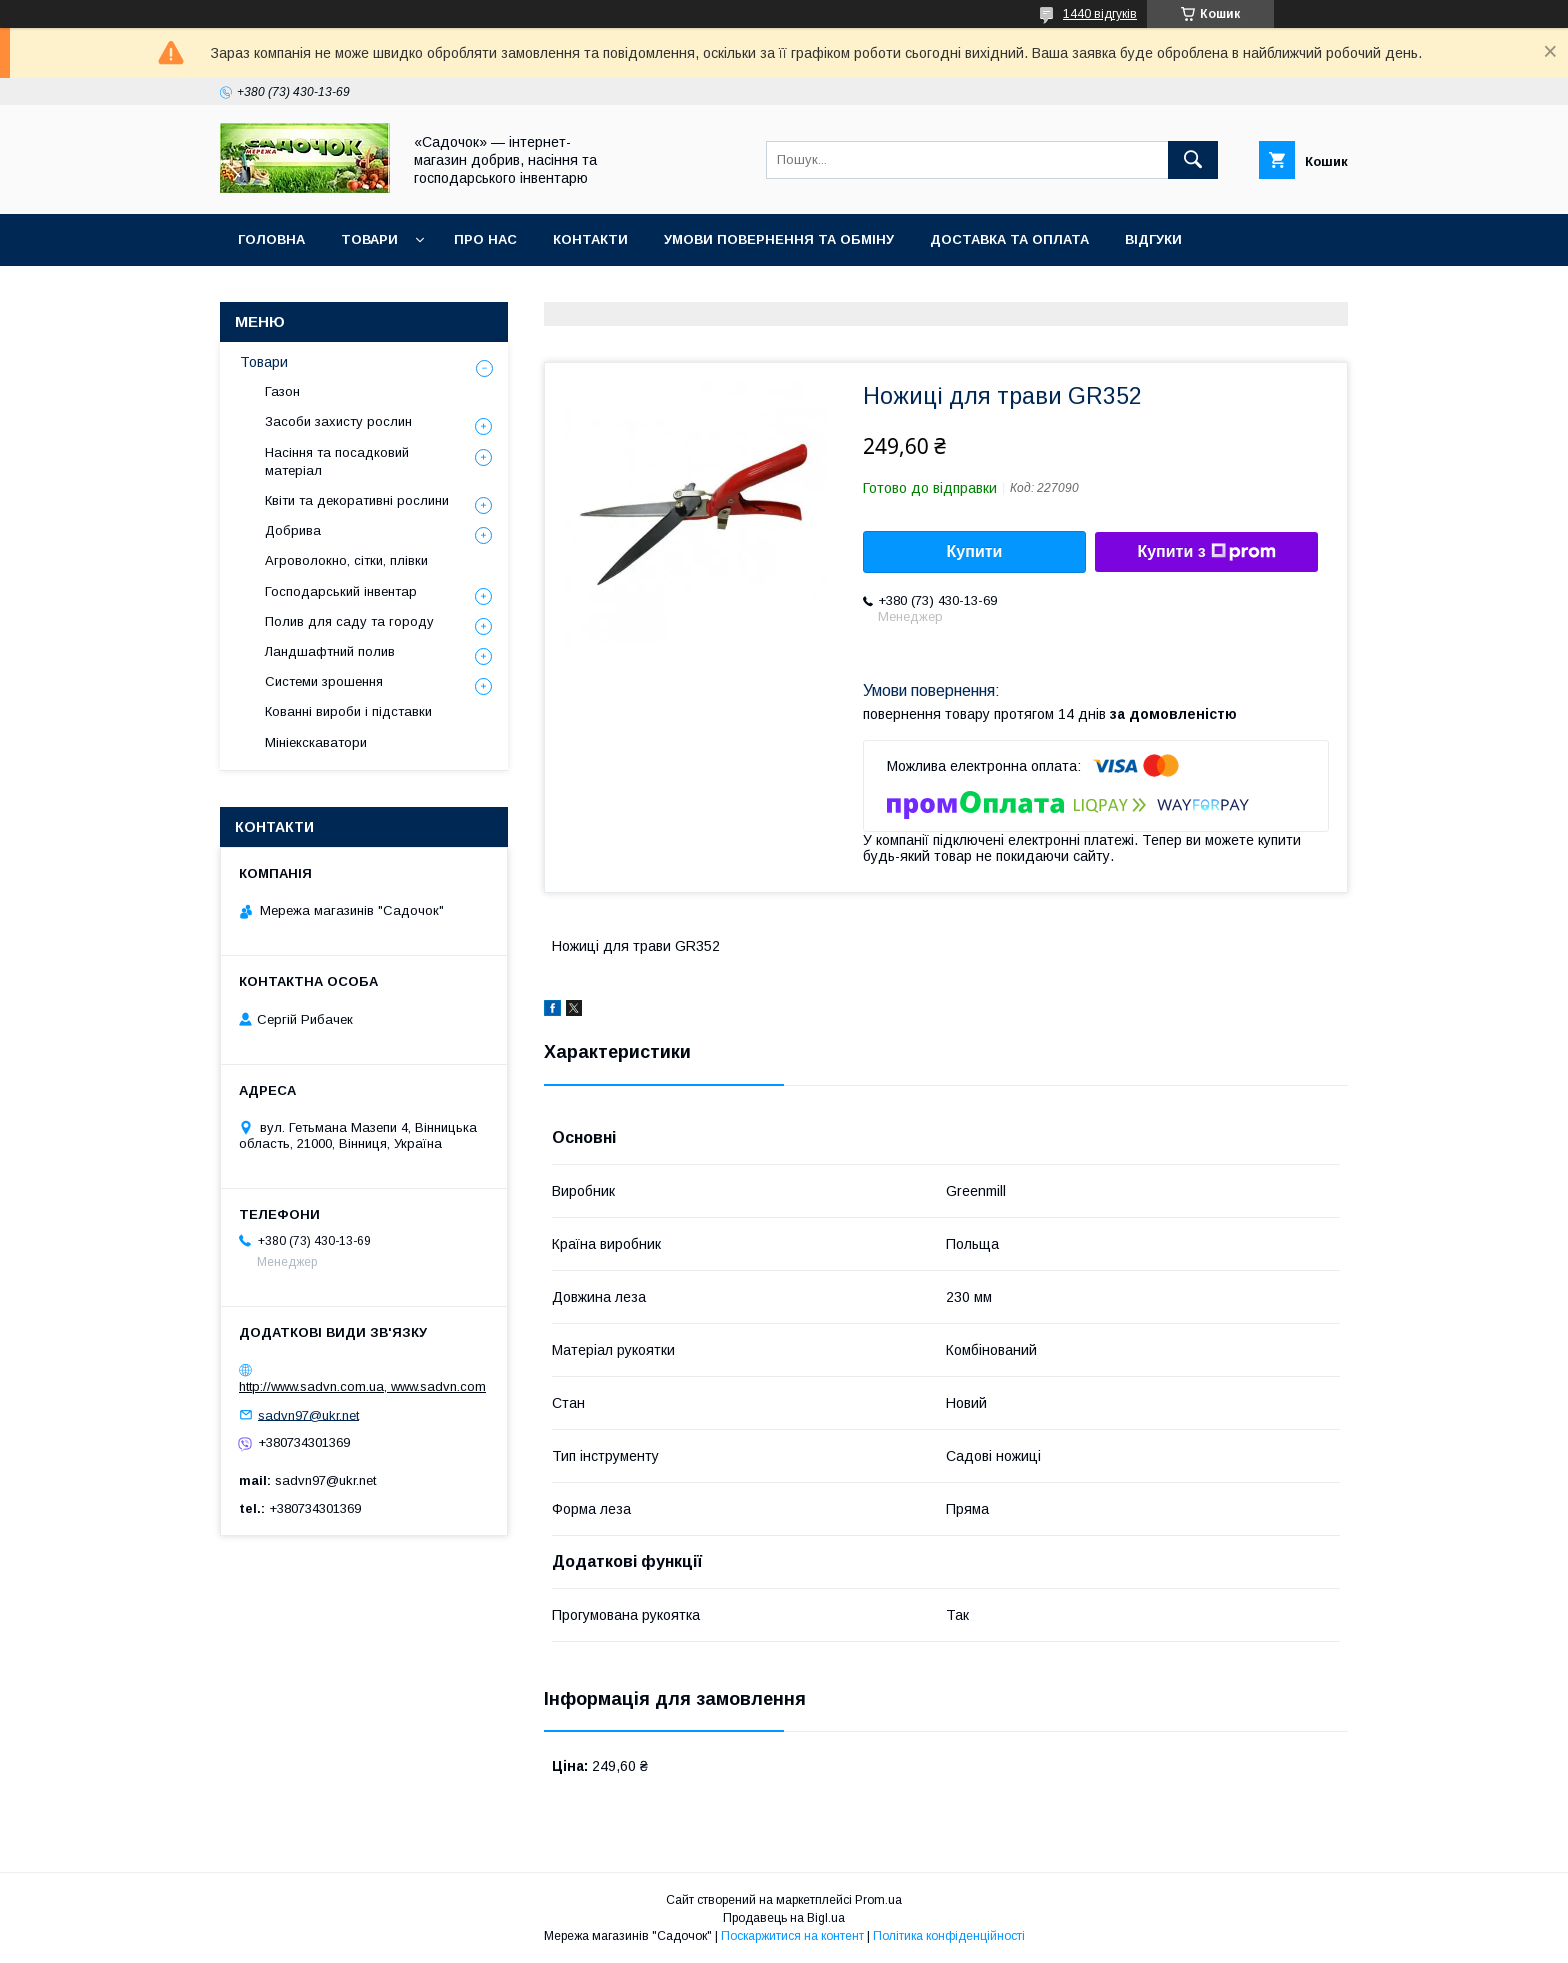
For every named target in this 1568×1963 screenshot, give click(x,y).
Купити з (1206, 552)
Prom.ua (878, 1900)
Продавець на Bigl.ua (784, 1918)
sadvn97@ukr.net (308, 1414)
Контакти (590, 239)
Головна (271, 239)
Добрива (293, 530)
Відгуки (1153, 239)
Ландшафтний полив (330, 651)
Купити (975, 551)
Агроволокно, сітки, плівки (346, 560)
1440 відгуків (1100, 14)
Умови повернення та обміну (779, 239)
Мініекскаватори (316, 742)
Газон (282, 391)
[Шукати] (1193, 160)
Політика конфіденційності (949, 1936)
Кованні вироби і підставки (348, 711)
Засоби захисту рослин (338, 421)
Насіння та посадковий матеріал (337, 461)
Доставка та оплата (1009, 239)
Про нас (485, 239)
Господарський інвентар (341, 591)
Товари (369, 239)
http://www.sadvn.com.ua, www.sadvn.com (362, 1386)
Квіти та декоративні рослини (357, 500)
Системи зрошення (324, 681)
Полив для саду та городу (349, 621)
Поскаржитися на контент (792, 1936)
